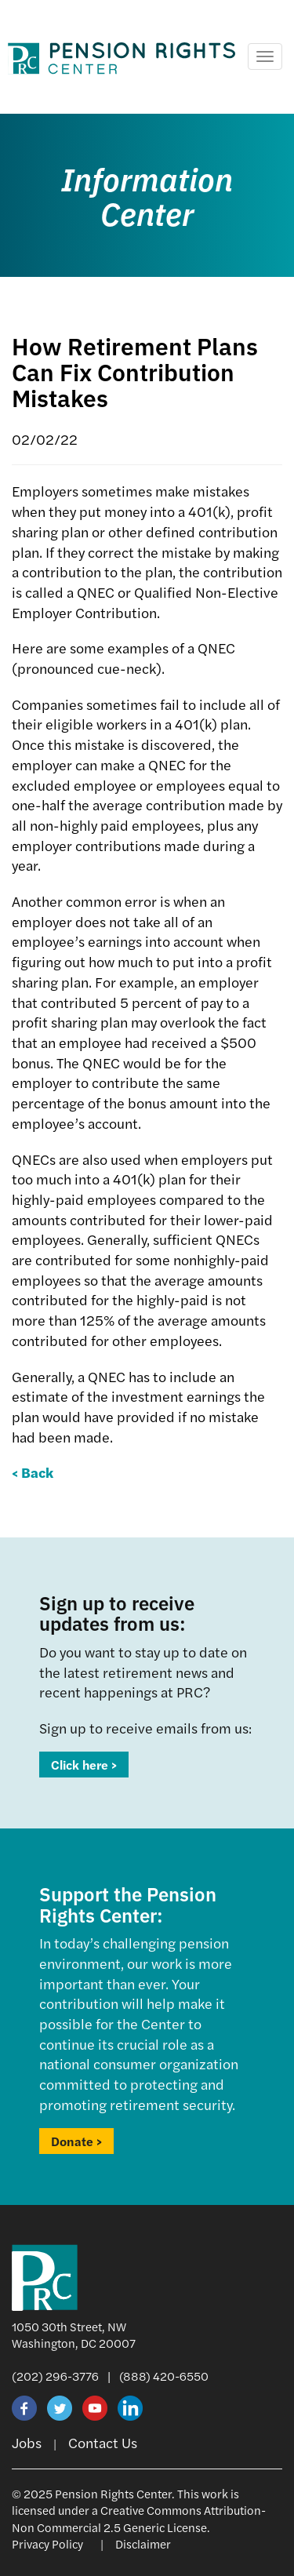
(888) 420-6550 (164, 2375)
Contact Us (102, 2442)
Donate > (76, 2141)
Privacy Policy (47, 2543)
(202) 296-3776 (55, 2375)
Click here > (84, 1765)
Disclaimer (143, 2543)
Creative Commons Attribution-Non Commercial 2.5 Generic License (139, 2517)
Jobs (27, 2442)
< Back (32, 1472)
